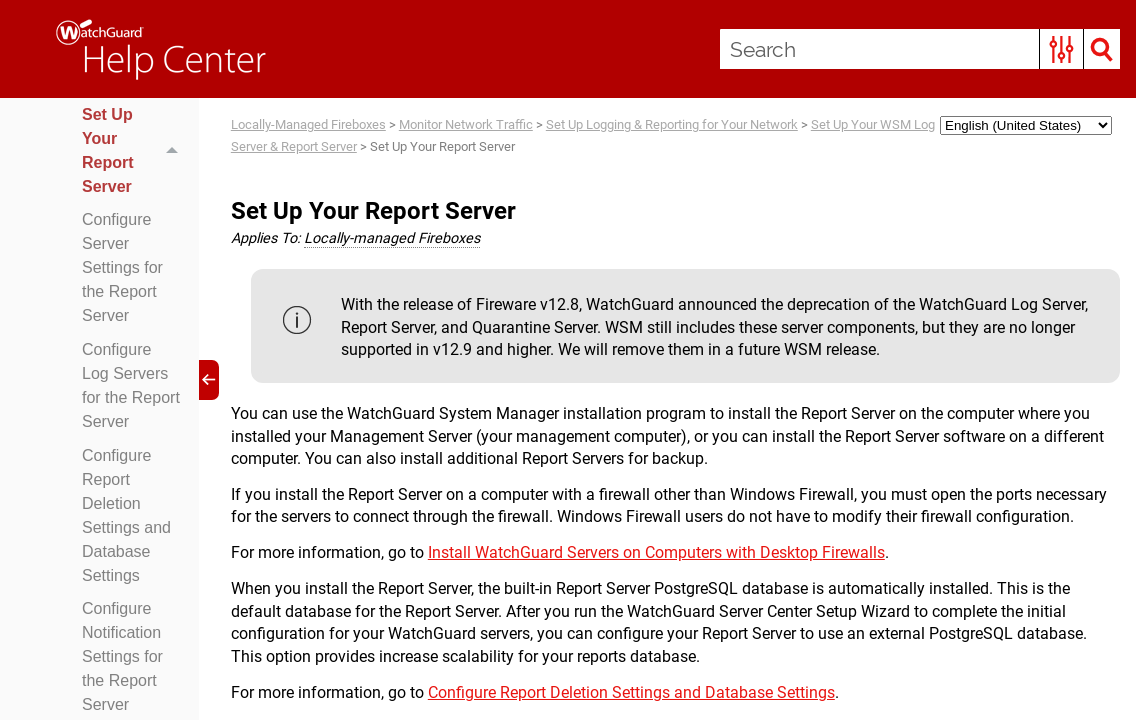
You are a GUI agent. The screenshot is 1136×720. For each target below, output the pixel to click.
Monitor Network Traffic (466, 124)
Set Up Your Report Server (135, 151)
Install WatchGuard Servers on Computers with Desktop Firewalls (656, 552)
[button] (1061, 49)
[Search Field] (920, 49)
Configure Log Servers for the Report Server (131, 385)
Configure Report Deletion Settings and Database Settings (126, 515)
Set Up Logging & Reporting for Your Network (672, 124)
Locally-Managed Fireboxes (308, 124)
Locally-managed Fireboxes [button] (392, 238)
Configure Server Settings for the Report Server (122, 267)
